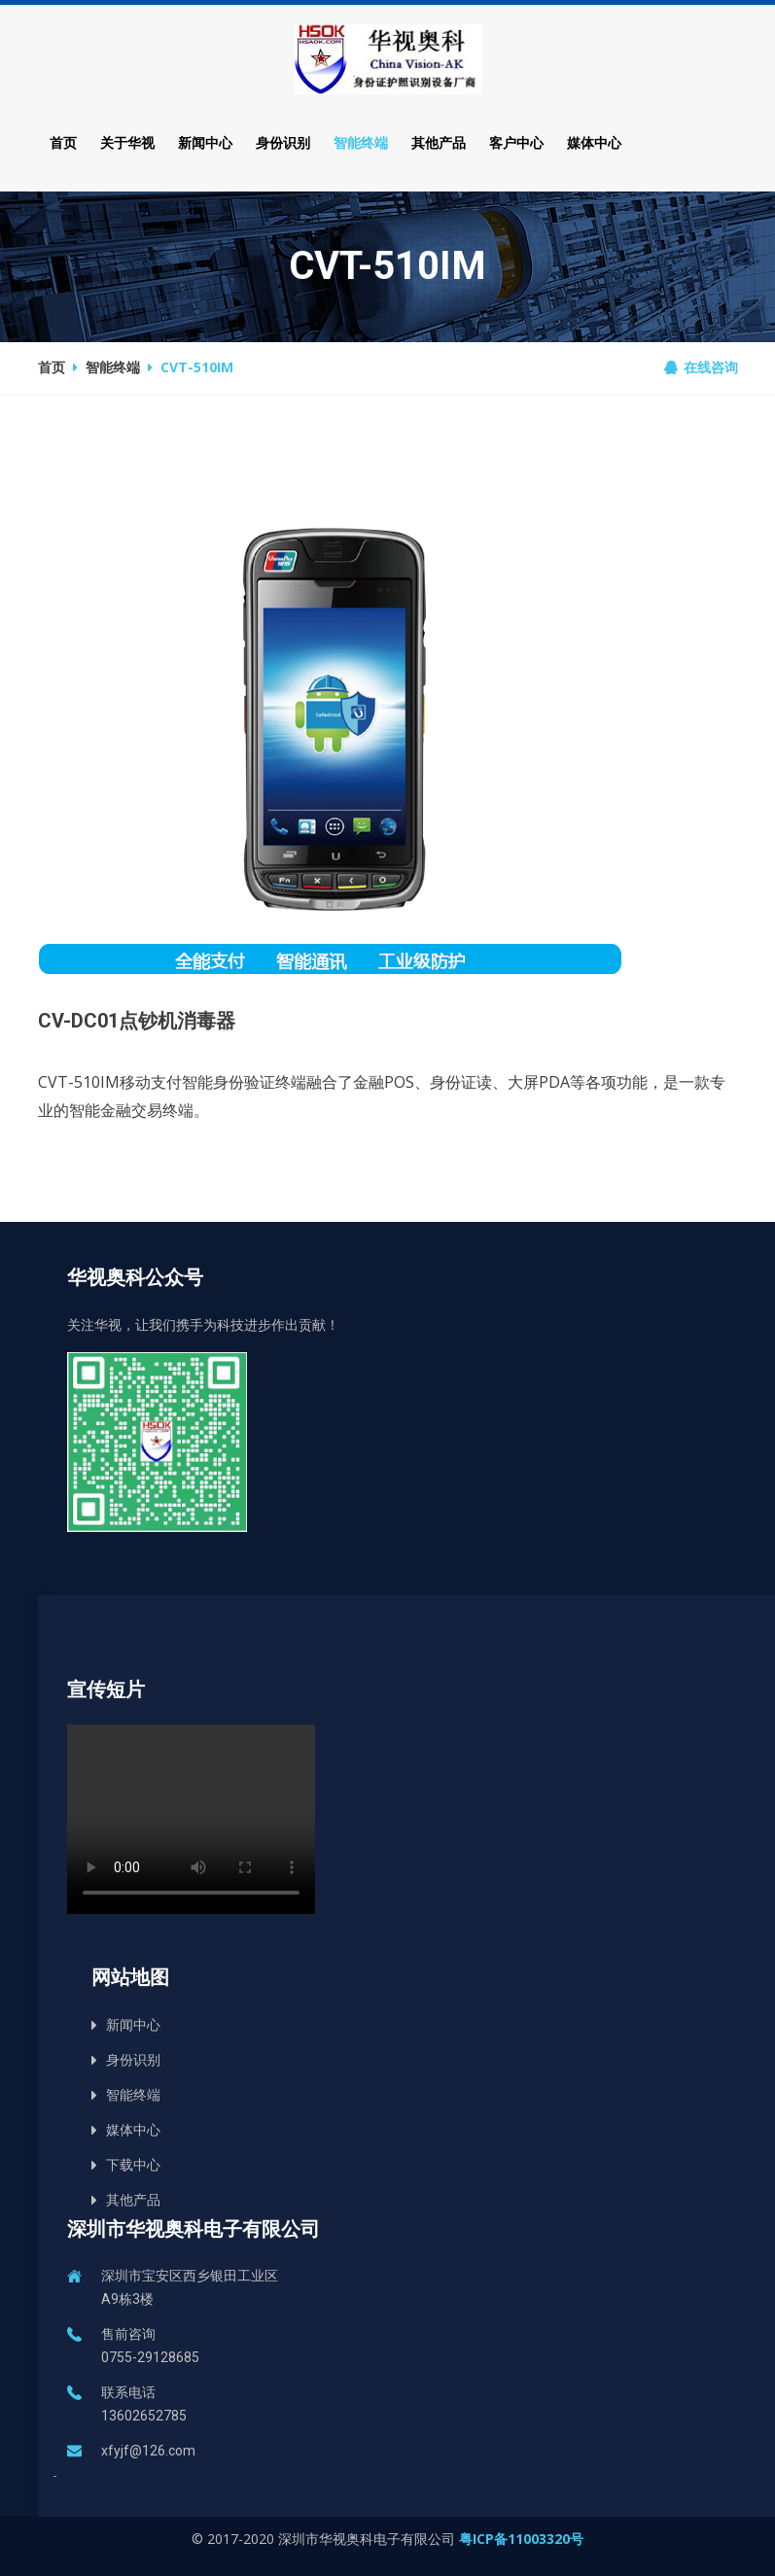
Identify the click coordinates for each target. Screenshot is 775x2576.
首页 (63, 142)
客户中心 (516, 142)
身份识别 (283, 142)
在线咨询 (701, 367)
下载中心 (133, 2164)
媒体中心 (594, 142)
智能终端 (361, 142)
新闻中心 (205, 142)
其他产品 (438, 142)
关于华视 (127, 142)
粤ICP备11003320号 (521, 2538)
